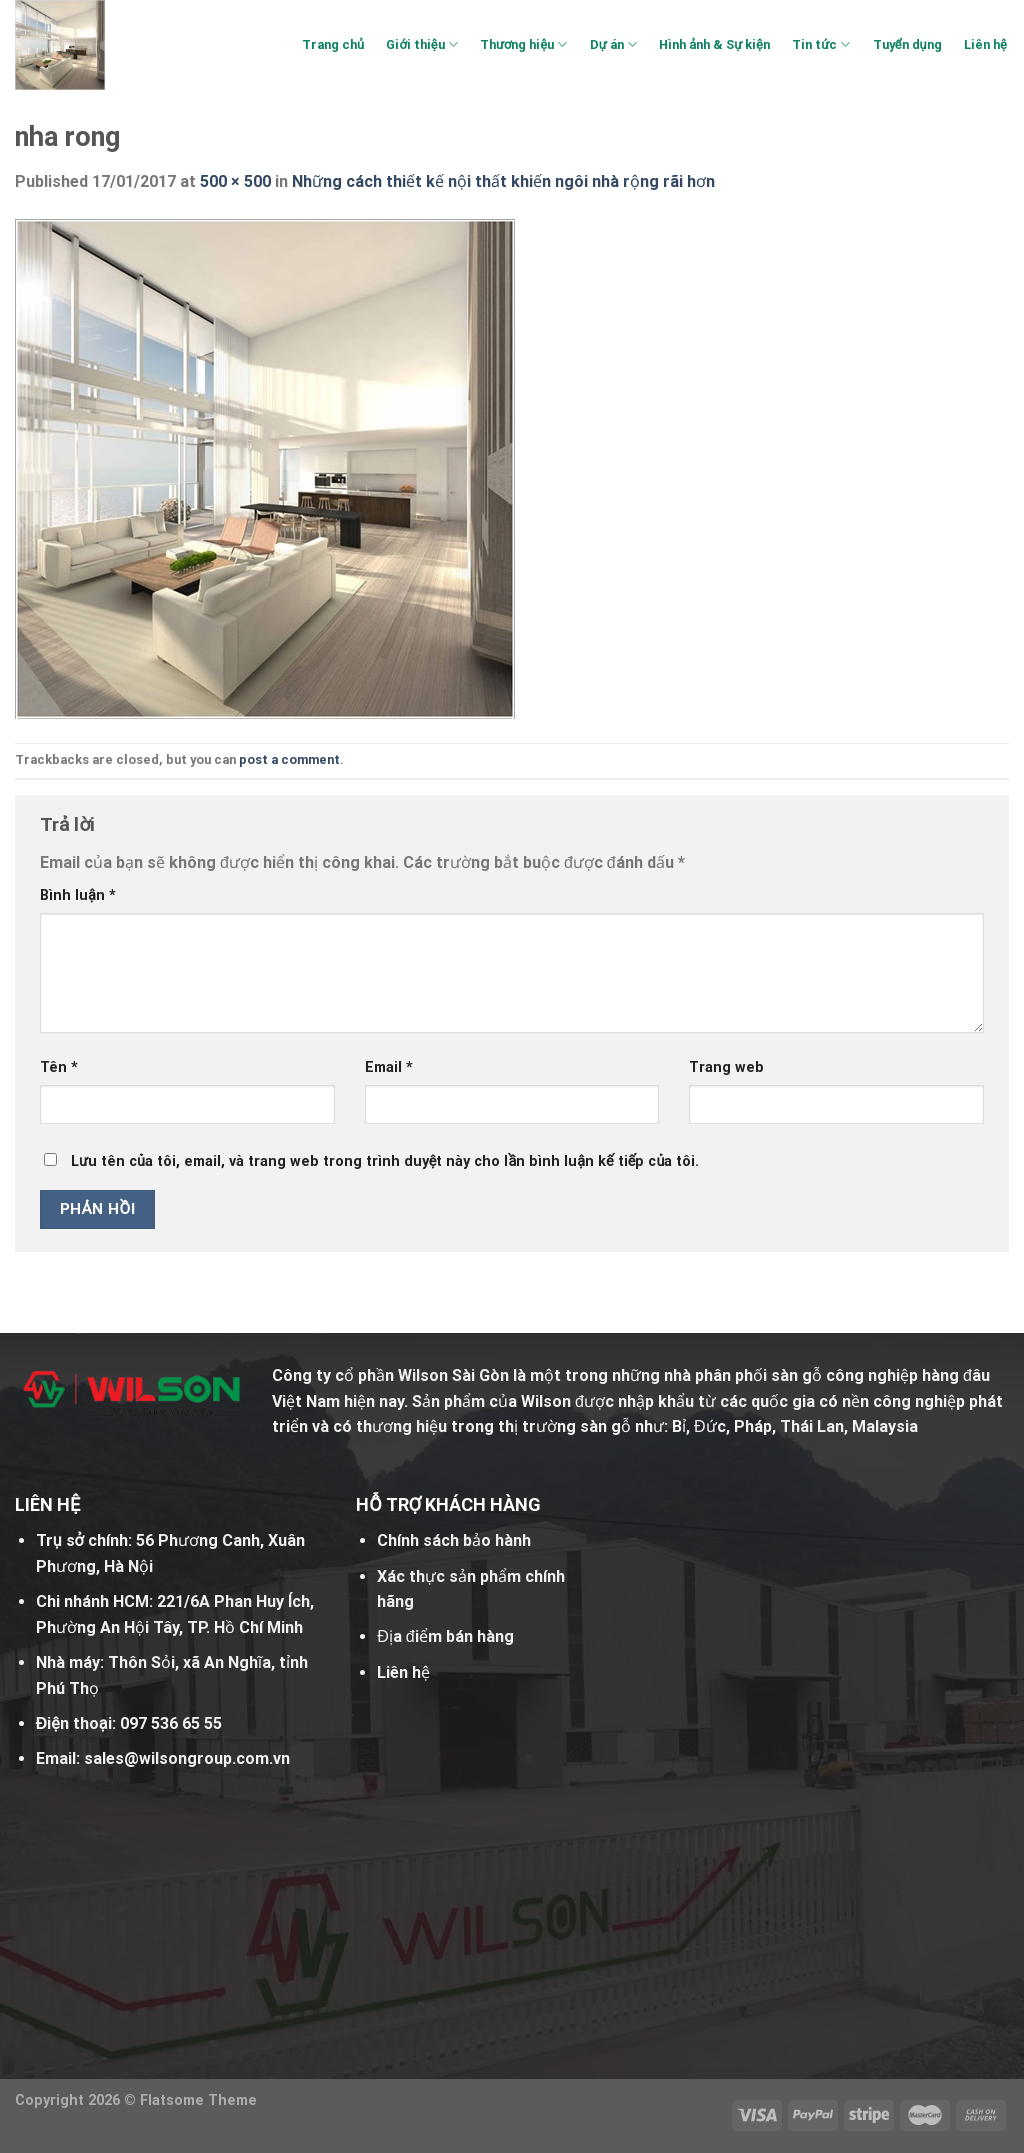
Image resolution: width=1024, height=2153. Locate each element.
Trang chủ (333, 44)
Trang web (726, 1067)
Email (389, 1067)
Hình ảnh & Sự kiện (714, 44)
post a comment (289, 759)
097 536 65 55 (171, 1723)
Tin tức (821, 44)
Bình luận (78, 895)
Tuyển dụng (907, 44)
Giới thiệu (421, 44)
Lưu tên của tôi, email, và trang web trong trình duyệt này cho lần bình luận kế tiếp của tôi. (385, 1161)
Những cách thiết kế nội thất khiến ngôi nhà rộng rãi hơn (503, 181)
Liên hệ (985, 44)
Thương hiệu (523, 44)
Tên (59, 1067)
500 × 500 (235, 181)
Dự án (613, 44)
